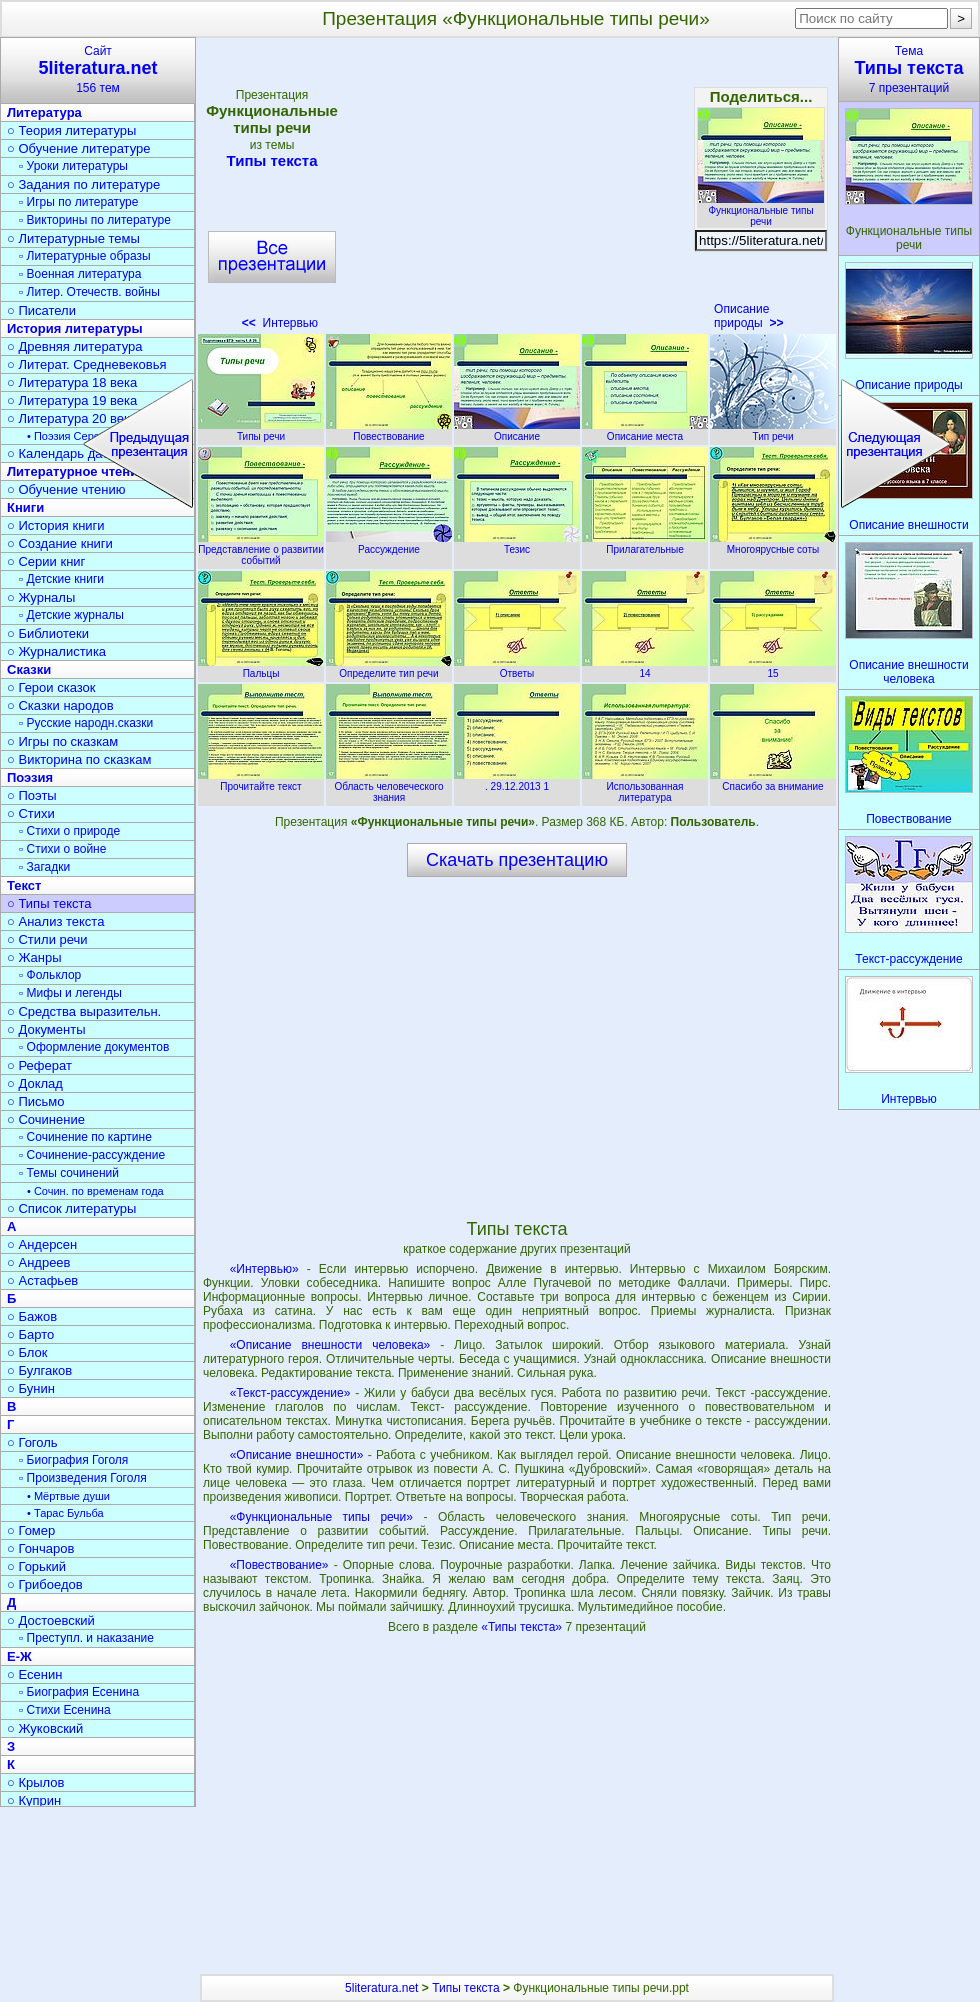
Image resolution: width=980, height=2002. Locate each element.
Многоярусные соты (773, 544)
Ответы (517, 668)
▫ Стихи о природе (69, 831)
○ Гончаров (40, 1548)
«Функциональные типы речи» (321, 1517)
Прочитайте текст (261, 781)
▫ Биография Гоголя (73, 1460)
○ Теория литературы (71, 130)
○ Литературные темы (73, 238)
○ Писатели (41, 310)
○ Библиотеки (48, 633)
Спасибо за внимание (773, 781)
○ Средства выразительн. (84, 1011)
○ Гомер (31, 1530)
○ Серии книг (46, 561)
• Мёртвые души (68, 1496)
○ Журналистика (56, 651)
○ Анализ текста (55, 921)
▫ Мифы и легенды (70, 993)
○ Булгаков (39, 1370)
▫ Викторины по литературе (95, 220)
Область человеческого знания (389, 786)
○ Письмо (36, 1101)
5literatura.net (381, 1988)
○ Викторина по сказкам (79, 759)
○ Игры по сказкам (62, 741)
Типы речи (261, 431)
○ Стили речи (47, 939)
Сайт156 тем (98, 69)
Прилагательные (645, 544)
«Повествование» (279, 1565)
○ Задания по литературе (83, 184)
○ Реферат (39, 1065)
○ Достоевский (51, 1620)
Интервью (280, 323)
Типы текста (272, 160)
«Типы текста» (523, 1627)
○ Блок (27, 1352)
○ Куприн (34, 1800)
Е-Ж (19, 1656)
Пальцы (261, 668)
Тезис (517, 544)
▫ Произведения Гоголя (83, 1478)
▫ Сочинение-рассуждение (92, 1155)
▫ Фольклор (50, 975)
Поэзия (30, 777)
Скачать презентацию (517, 860)
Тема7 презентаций (909, 69)
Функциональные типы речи (761, 210)
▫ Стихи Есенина (65, 1710)
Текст (24, 885)
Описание (517, 431)
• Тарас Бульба (65, 1513)
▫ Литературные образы (85, 256)
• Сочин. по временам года (95, 1191)
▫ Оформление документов (94, 1047)
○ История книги (56, 525)
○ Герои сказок (51, 687)
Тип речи (773, 431)
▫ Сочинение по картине (85, 1137)
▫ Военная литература (80, 274)
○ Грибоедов (45, 1584)
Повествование (389, 431)
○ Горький (36, 1566)
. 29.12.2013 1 (517, 781)
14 (645, 668)
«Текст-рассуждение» (290, 1393)
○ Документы (46, 1029)
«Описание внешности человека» (330, 1345)
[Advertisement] (516, 190)
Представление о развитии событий (261, 549)
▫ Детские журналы (71, 615)
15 (773, 668)
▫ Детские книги (61, 579)
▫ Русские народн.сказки (86, 723)
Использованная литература (645, 786)
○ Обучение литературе (79, 148)
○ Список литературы (71, 1208)
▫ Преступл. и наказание (86, 1638)
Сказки (29, 669)
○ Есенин (34, 1674)
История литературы (75, 328)
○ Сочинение (46, 1119)
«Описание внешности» (297, 1455)
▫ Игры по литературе (78, 202)
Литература (44, 112)
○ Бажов (32, 1316)
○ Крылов (35, 1782)
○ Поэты (32, 795)
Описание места (645, 431)
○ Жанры (34, 957)
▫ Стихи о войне (62, 849)
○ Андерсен (42, 1244)
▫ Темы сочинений (69, 1173)
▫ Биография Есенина (79, 1692)
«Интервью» (264, 1269)
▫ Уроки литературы (73, 166)
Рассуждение (389, 544)
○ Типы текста (49, 903)
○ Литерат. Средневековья (87, 364)
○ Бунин (31, 1388)
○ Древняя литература (74, 346)
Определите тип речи (389, 668)
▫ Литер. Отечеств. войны (89, 292)
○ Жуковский (45, 1728)
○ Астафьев (42, 1280)
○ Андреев (39, 1262)
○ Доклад (35, 1083)
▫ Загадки (44, 867)
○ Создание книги (60, 543)
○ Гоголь (32, 1442)
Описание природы (748, 316)
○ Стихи (31, 813)
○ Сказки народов (60, 705)
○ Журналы (41, 597)
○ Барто (30, 1334)
